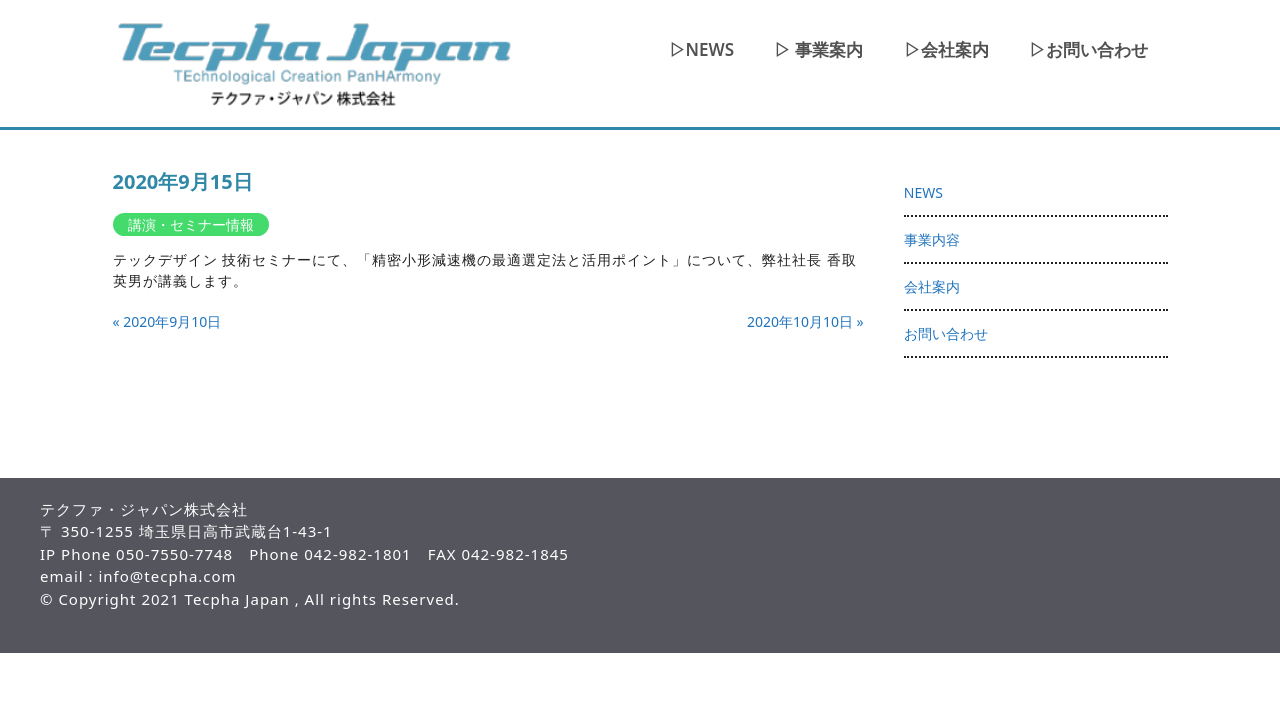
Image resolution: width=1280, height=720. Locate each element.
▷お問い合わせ (1088, 49)
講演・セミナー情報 (191, 224)
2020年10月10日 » (805, 321)
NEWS (923, 192)
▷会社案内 (946, 49)
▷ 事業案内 (818, 49)
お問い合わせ (946, 333)
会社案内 (932, 286)
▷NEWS (702, 49)
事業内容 (932, 239)
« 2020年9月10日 (167, 321)
